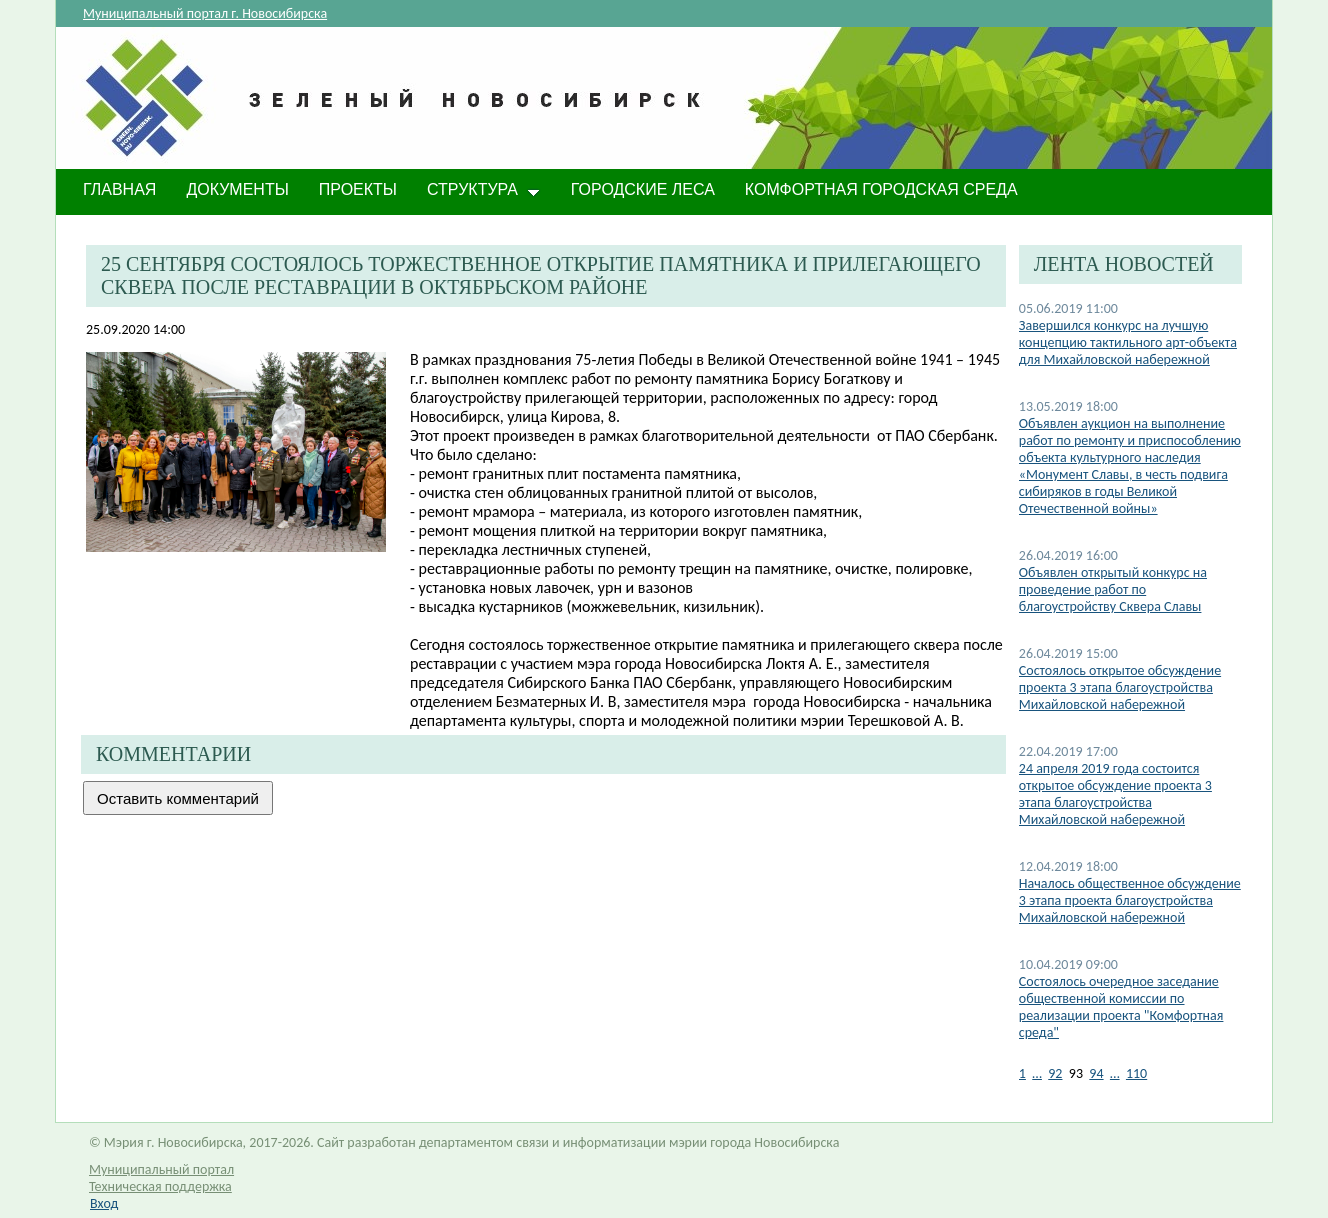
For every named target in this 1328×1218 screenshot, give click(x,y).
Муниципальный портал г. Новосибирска (205, 13)
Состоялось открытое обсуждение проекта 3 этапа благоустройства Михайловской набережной (1120, 687)
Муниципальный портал (161, 1169)
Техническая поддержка (160, 1186)
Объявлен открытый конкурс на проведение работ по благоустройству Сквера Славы (1113, 589)
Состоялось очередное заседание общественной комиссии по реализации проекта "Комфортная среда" (1121, 1007)
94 (1096, 1073)
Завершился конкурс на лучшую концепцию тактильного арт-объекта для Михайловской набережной (1128, 342)
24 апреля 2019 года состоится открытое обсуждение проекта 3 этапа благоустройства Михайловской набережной (1115, 794)
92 (1055, 1073)
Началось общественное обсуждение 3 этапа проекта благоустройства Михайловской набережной (1130, 900)
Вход (104, 1203)
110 (1136, 1073)
